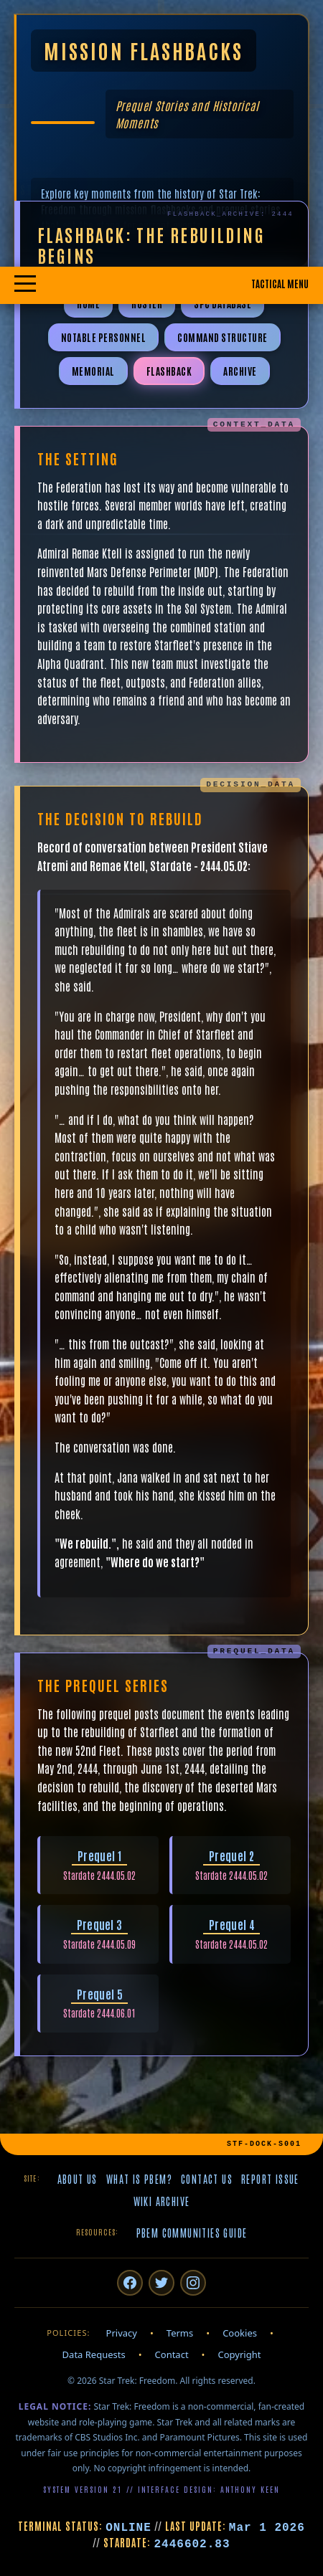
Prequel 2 (231, 1855)
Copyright (239, 2354)
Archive (240, 370)
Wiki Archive (162, 2201)
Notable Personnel (103, 337)
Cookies (240, 2333)
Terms (180, 2333)
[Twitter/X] (161, 2283)
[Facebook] (130, 2283)
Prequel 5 (99, 1994)
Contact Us (207, 2178)
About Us (77, 2178)
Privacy (121, 2333)
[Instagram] (193, 2283)
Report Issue (270, 2178)
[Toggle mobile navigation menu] (161, 285)
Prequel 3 (100, 1924)
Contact (172, 2354)
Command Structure (222, 337)
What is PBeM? (139, 2178)
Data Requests (94, 2354)
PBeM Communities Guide (192, 2232)
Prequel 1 (99, 1855)
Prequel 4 (231, 1924)
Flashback (169, 370)
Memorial (93, 370)
